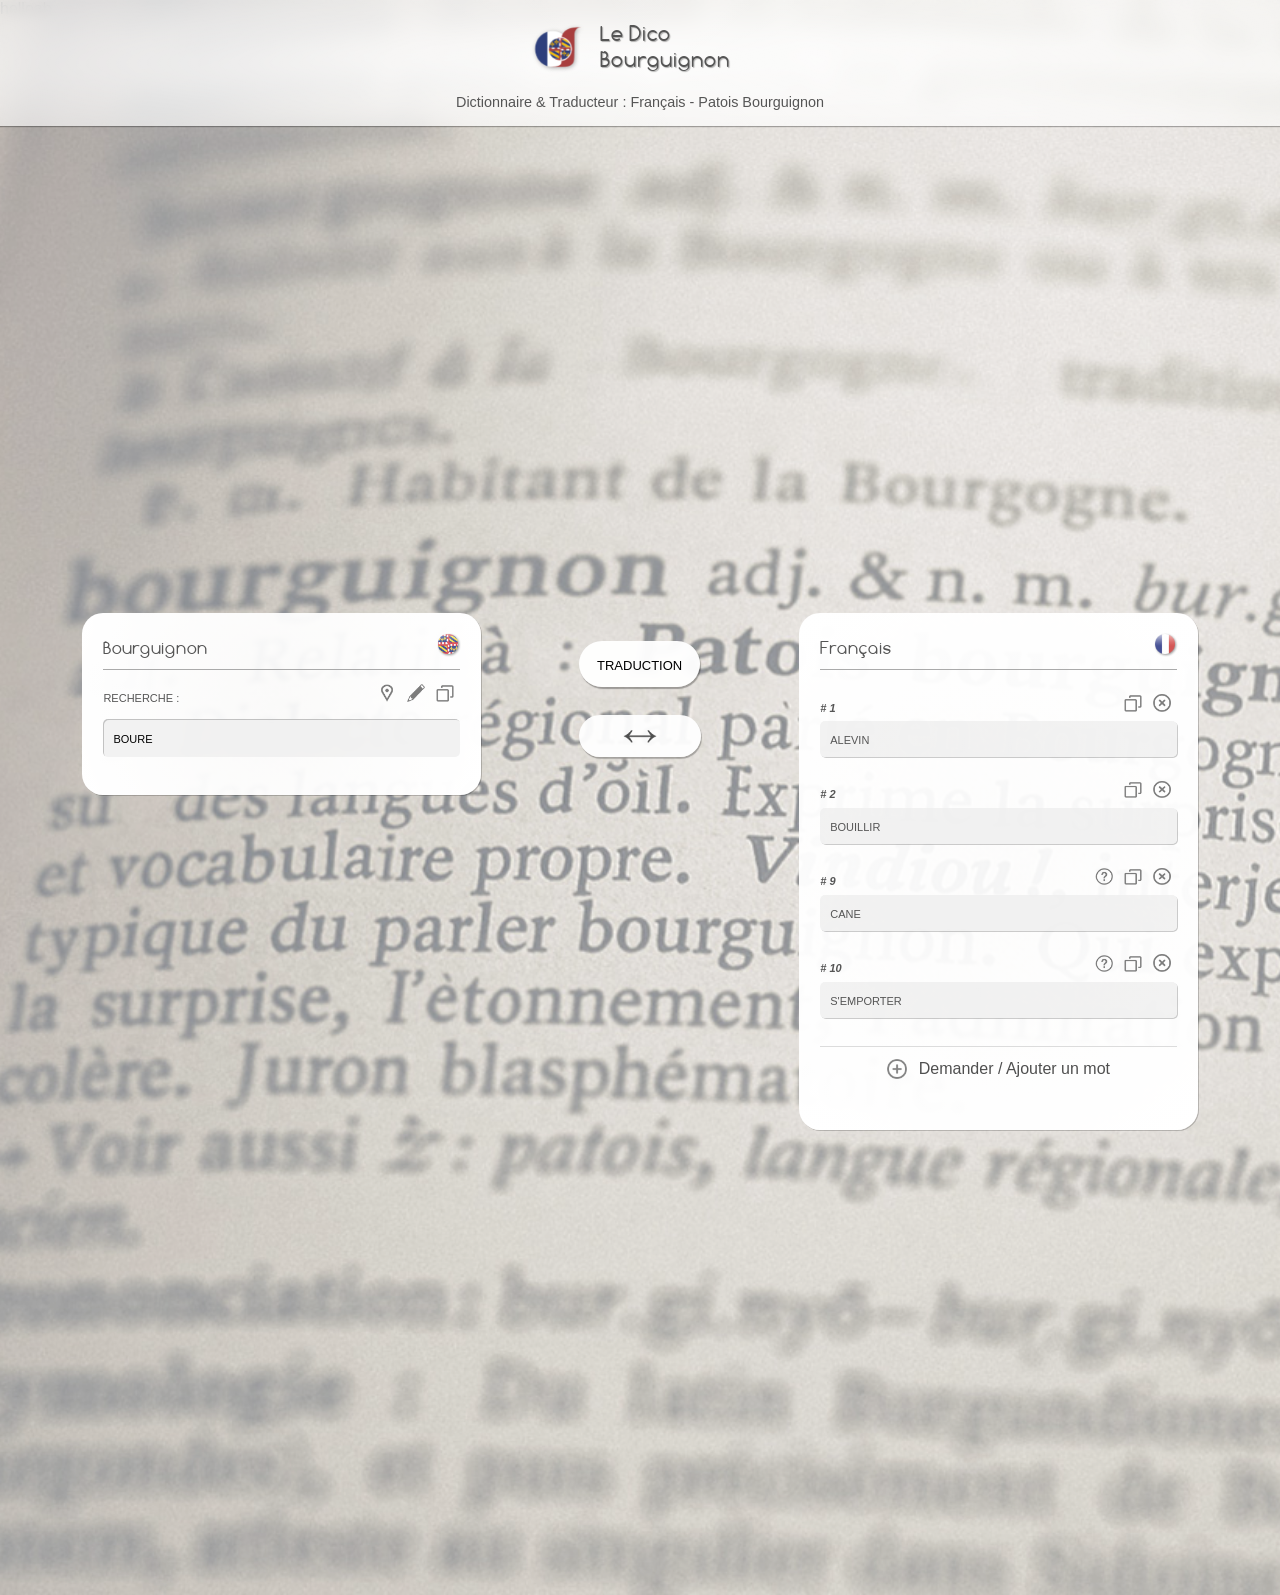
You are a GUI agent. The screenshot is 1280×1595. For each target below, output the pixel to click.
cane (845, 910)
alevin (849, 740)
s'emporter (866, 995)
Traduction (639, 666)
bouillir (855, 825)
